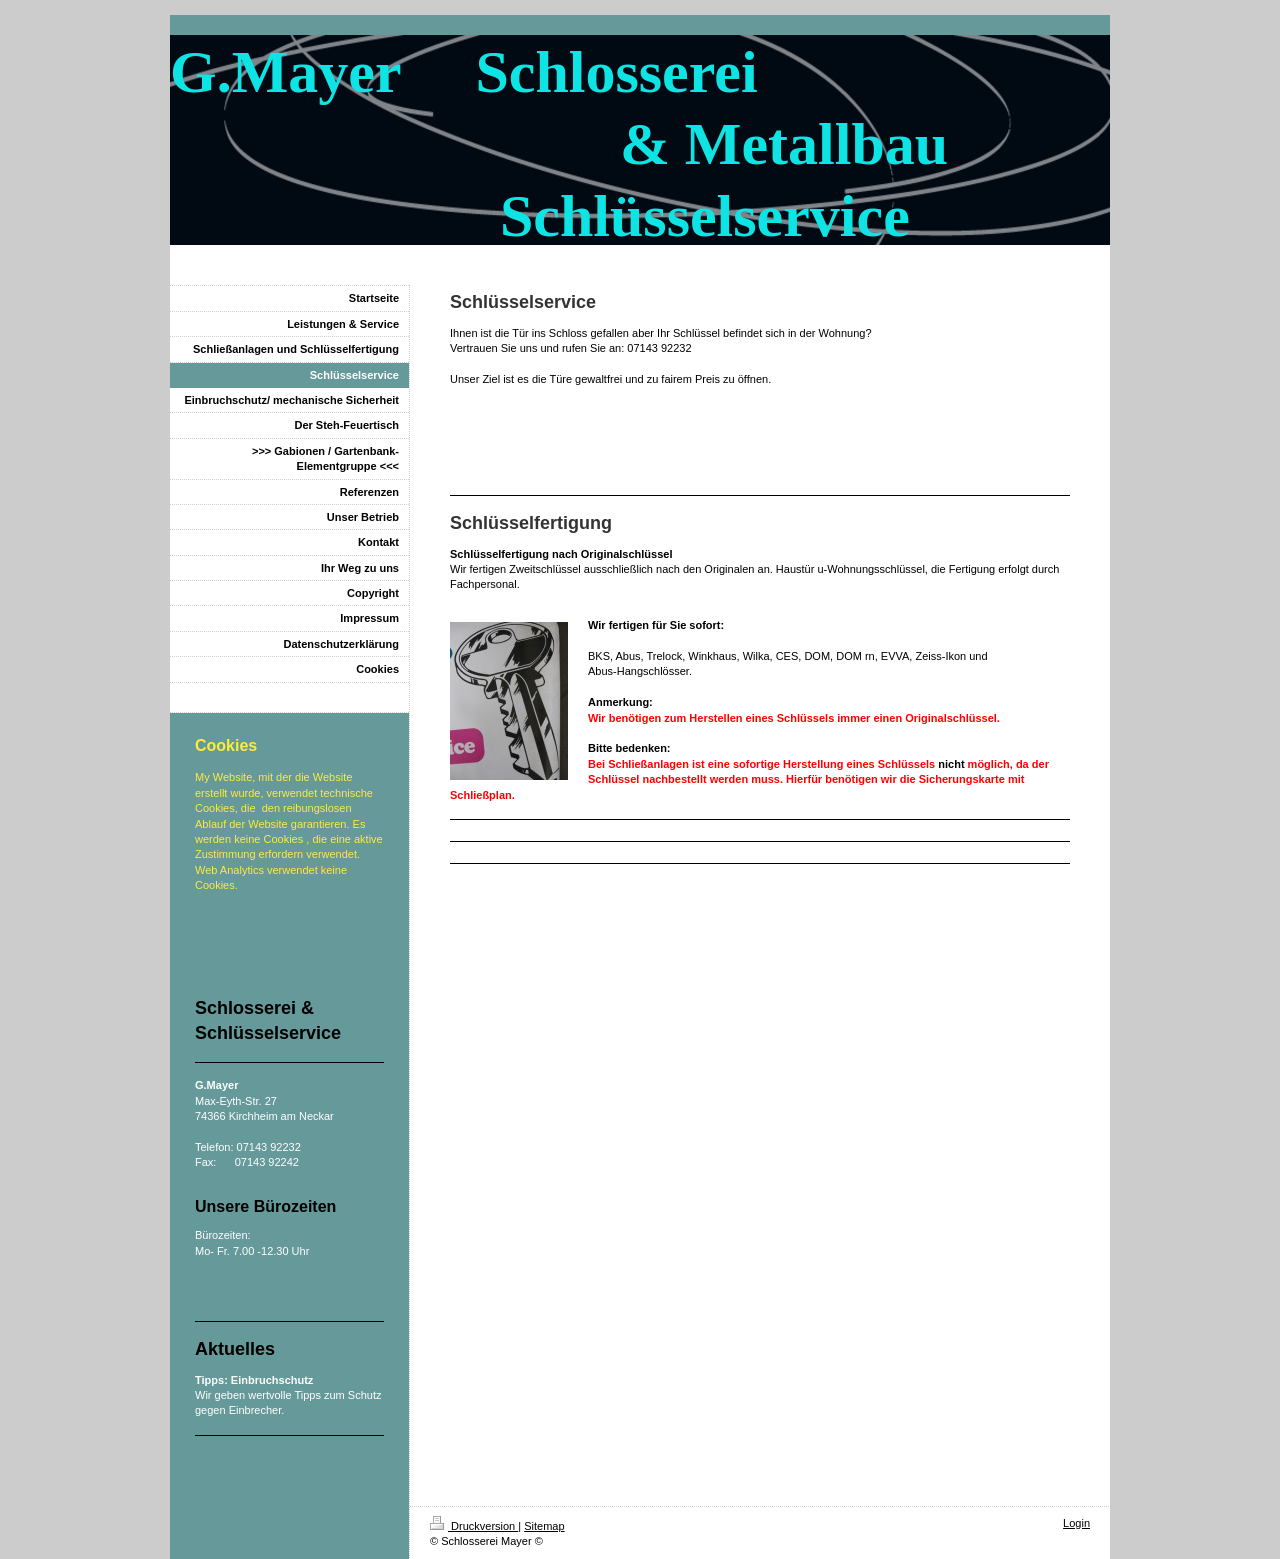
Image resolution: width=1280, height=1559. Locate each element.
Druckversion (474, 1526)
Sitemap (544, 1526)
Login (1076, 1523)
